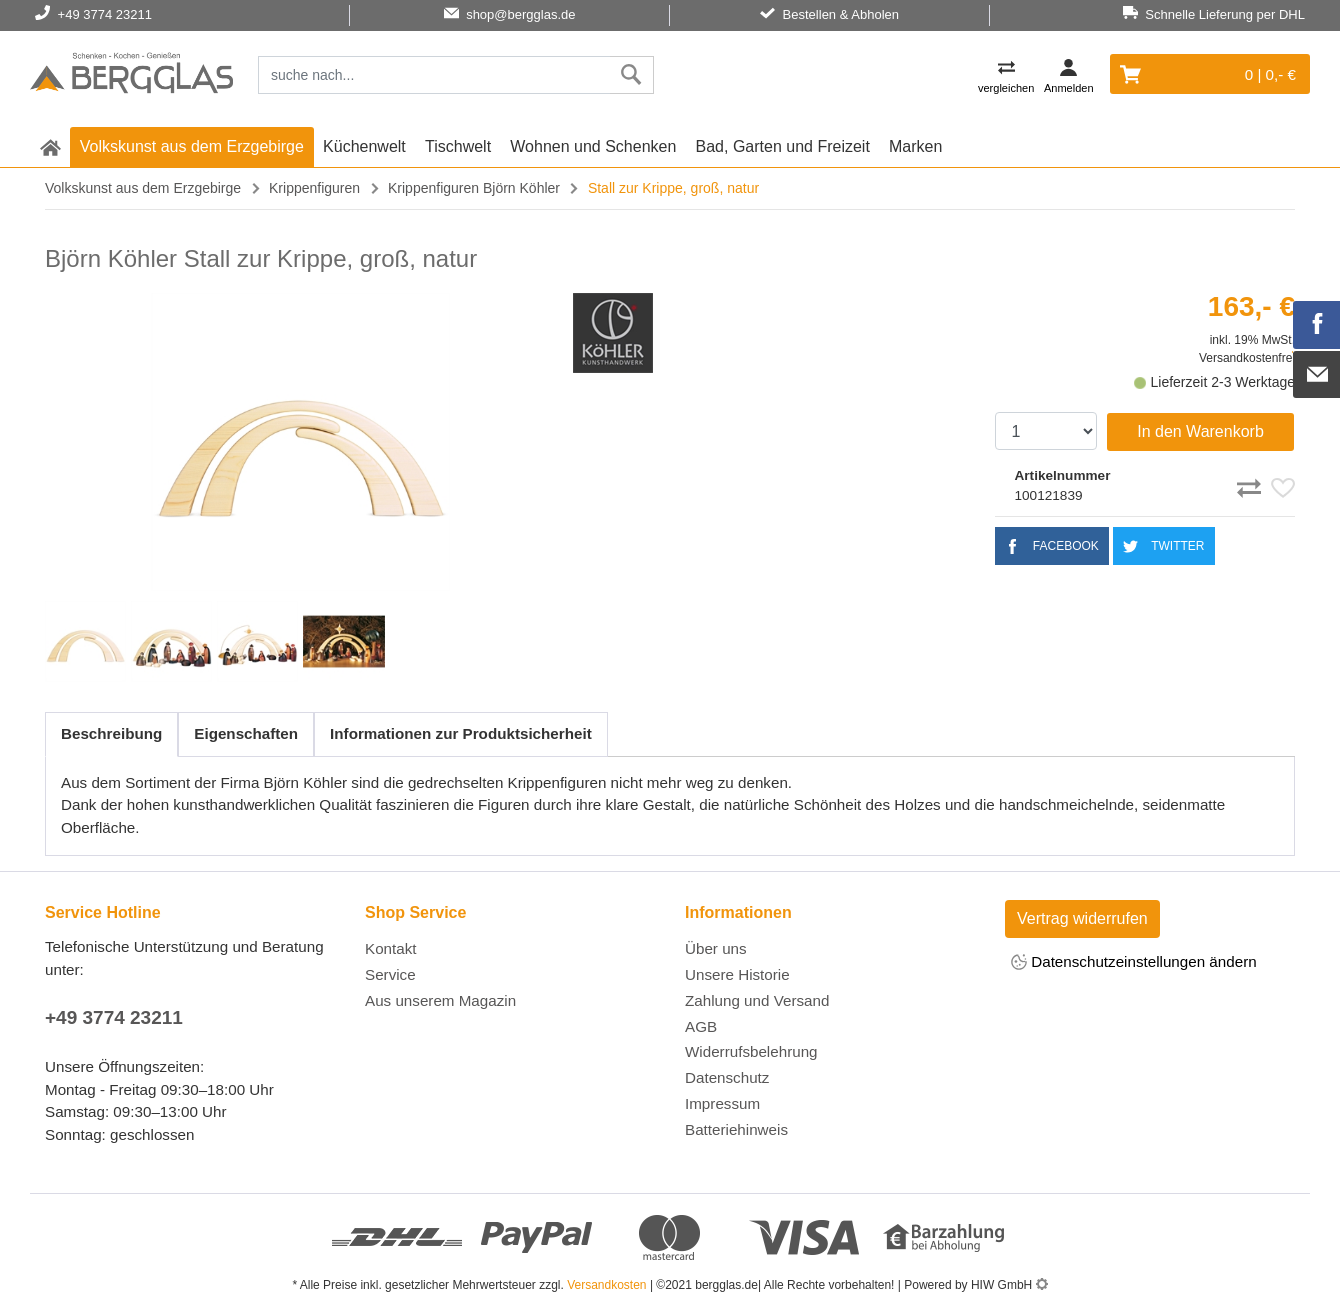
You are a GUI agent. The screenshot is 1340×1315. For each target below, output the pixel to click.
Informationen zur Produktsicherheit (461, 733)
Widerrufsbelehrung (751, 1051)
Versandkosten (606, 1285)
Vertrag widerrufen (1082, 918)
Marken (915, 146)
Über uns (716, 948)
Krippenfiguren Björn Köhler (474, 188)
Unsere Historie (737, 974)
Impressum (722, 1103)
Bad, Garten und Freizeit (783, 146)
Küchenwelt (364, 146)
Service (390, 974)
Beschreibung (111, 733)
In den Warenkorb (1200, 431)
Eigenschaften (246, 733)
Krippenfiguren (314, 188)
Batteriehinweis (736, 1129)
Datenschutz (727, 1077)
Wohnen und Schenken (593, 146)
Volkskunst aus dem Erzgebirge (192, 146)
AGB (701, 1026)
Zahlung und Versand (757, 1000)
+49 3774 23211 (114, 1017)
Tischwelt (458, 146)
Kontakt (391, 948)
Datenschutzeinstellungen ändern (1134, 963)
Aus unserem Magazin (440, 1000)
